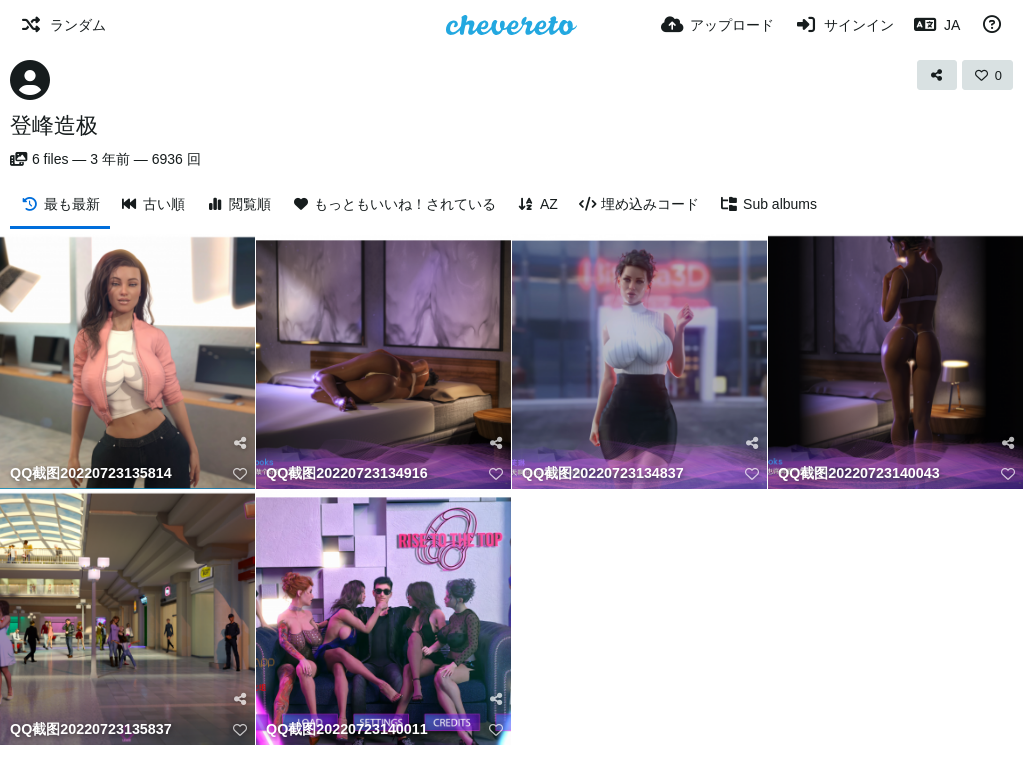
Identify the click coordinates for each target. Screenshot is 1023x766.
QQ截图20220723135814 (91, 473)
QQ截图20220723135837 (91, 729)
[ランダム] (63, 25)
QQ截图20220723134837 (603, 473)
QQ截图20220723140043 (859, 473)
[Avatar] (30, 80)
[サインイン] (844, 25)
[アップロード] (718, 25)
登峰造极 (54, 125)
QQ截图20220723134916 (347, 473)
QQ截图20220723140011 (347, 729)
